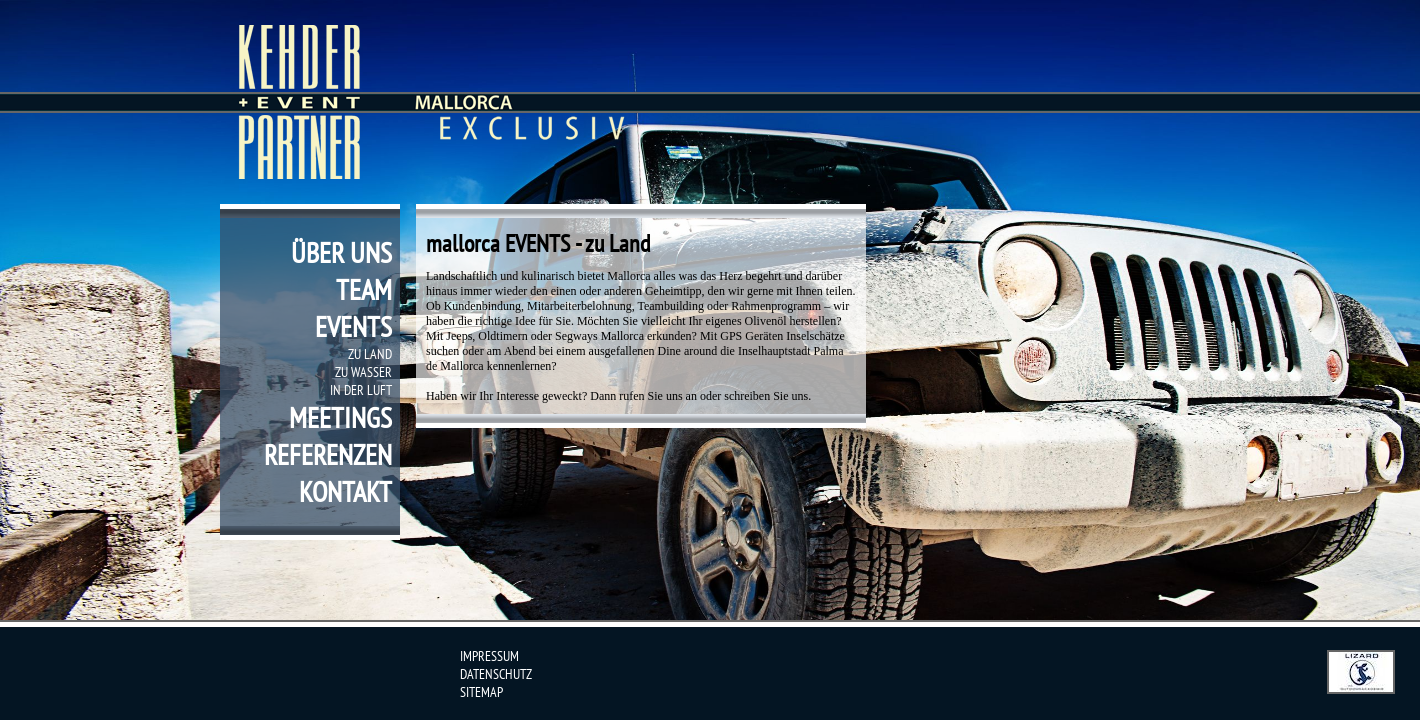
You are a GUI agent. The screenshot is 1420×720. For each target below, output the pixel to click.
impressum (489, 656)
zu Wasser (363, 372)
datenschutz (496, 674)
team (364, 289)
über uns (341, 252)
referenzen (328, 454)
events (353, 326)
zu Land (370, 354)
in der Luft (361, 390)
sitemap (481, 692)
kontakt (345, 491)
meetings (340, 417)
